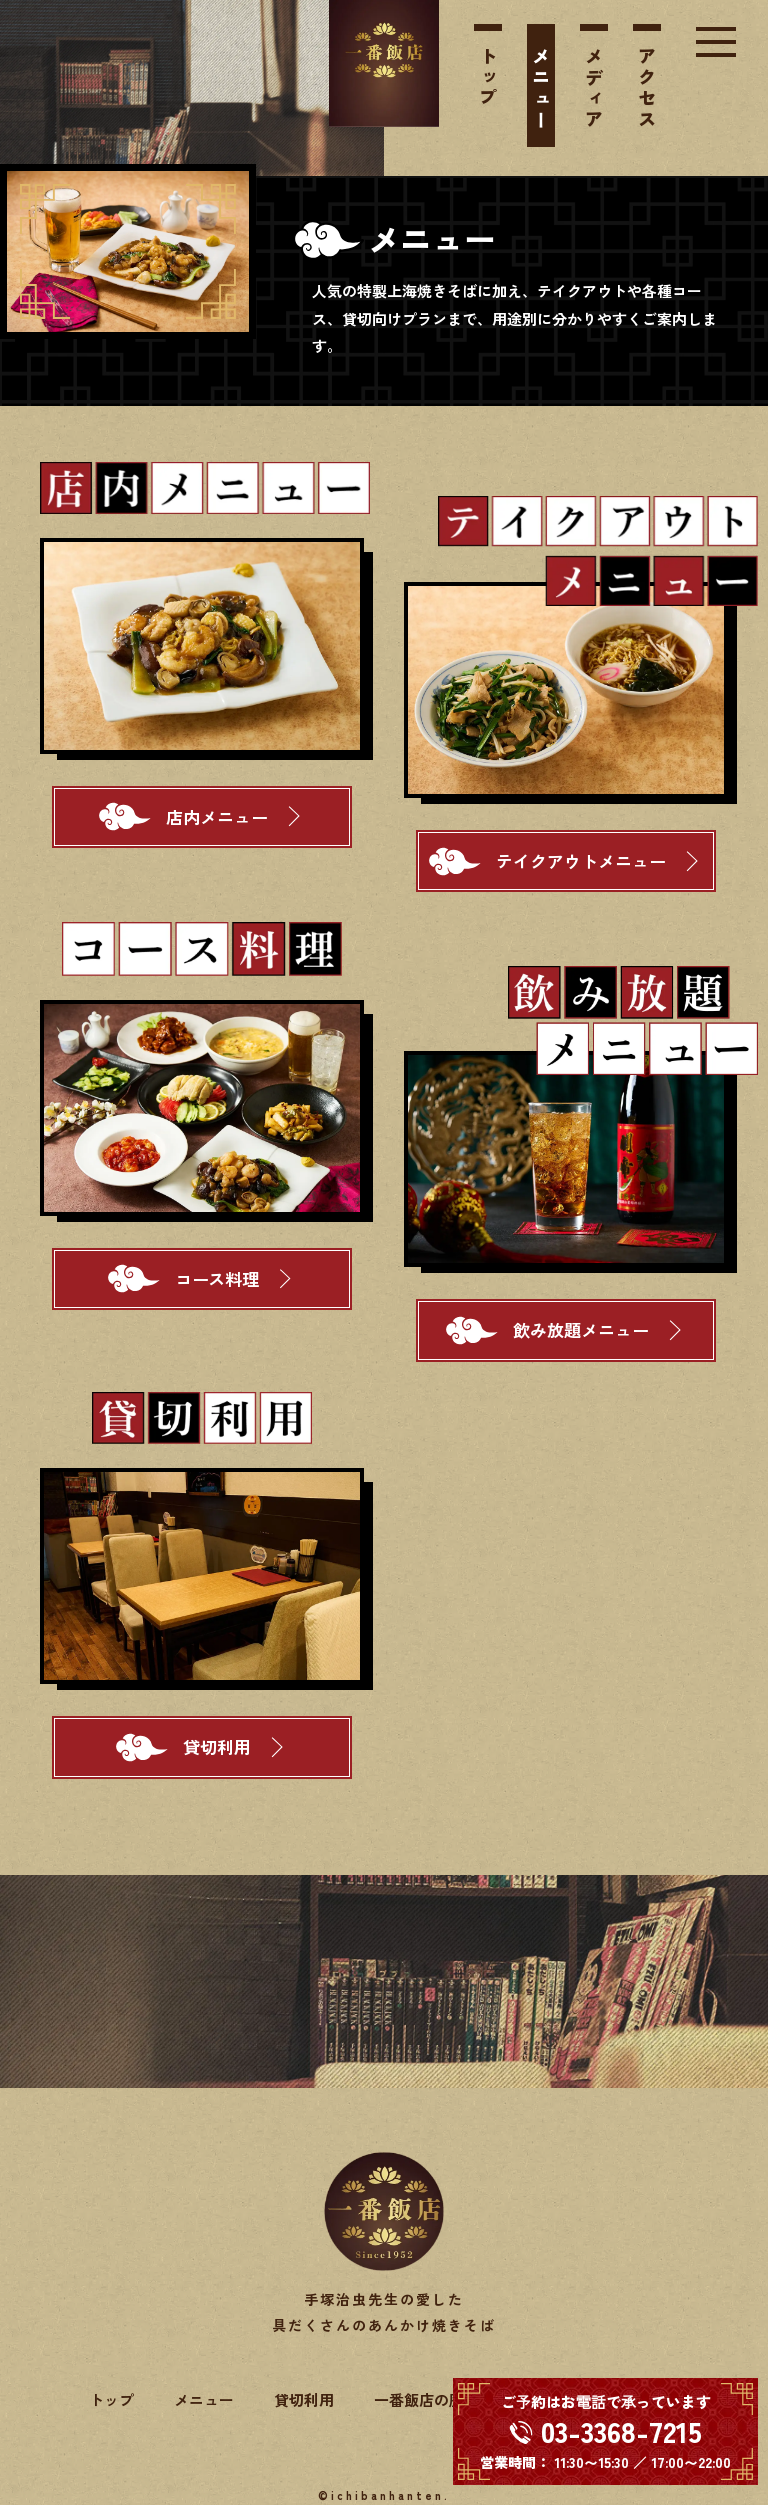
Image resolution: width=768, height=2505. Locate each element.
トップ (488, 78)
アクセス (647, 89)
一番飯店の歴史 (426, 2399)
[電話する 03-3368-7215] (605, 2431)
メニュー (541, 89)
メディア (594, 89)
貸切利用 (304, 2399)
